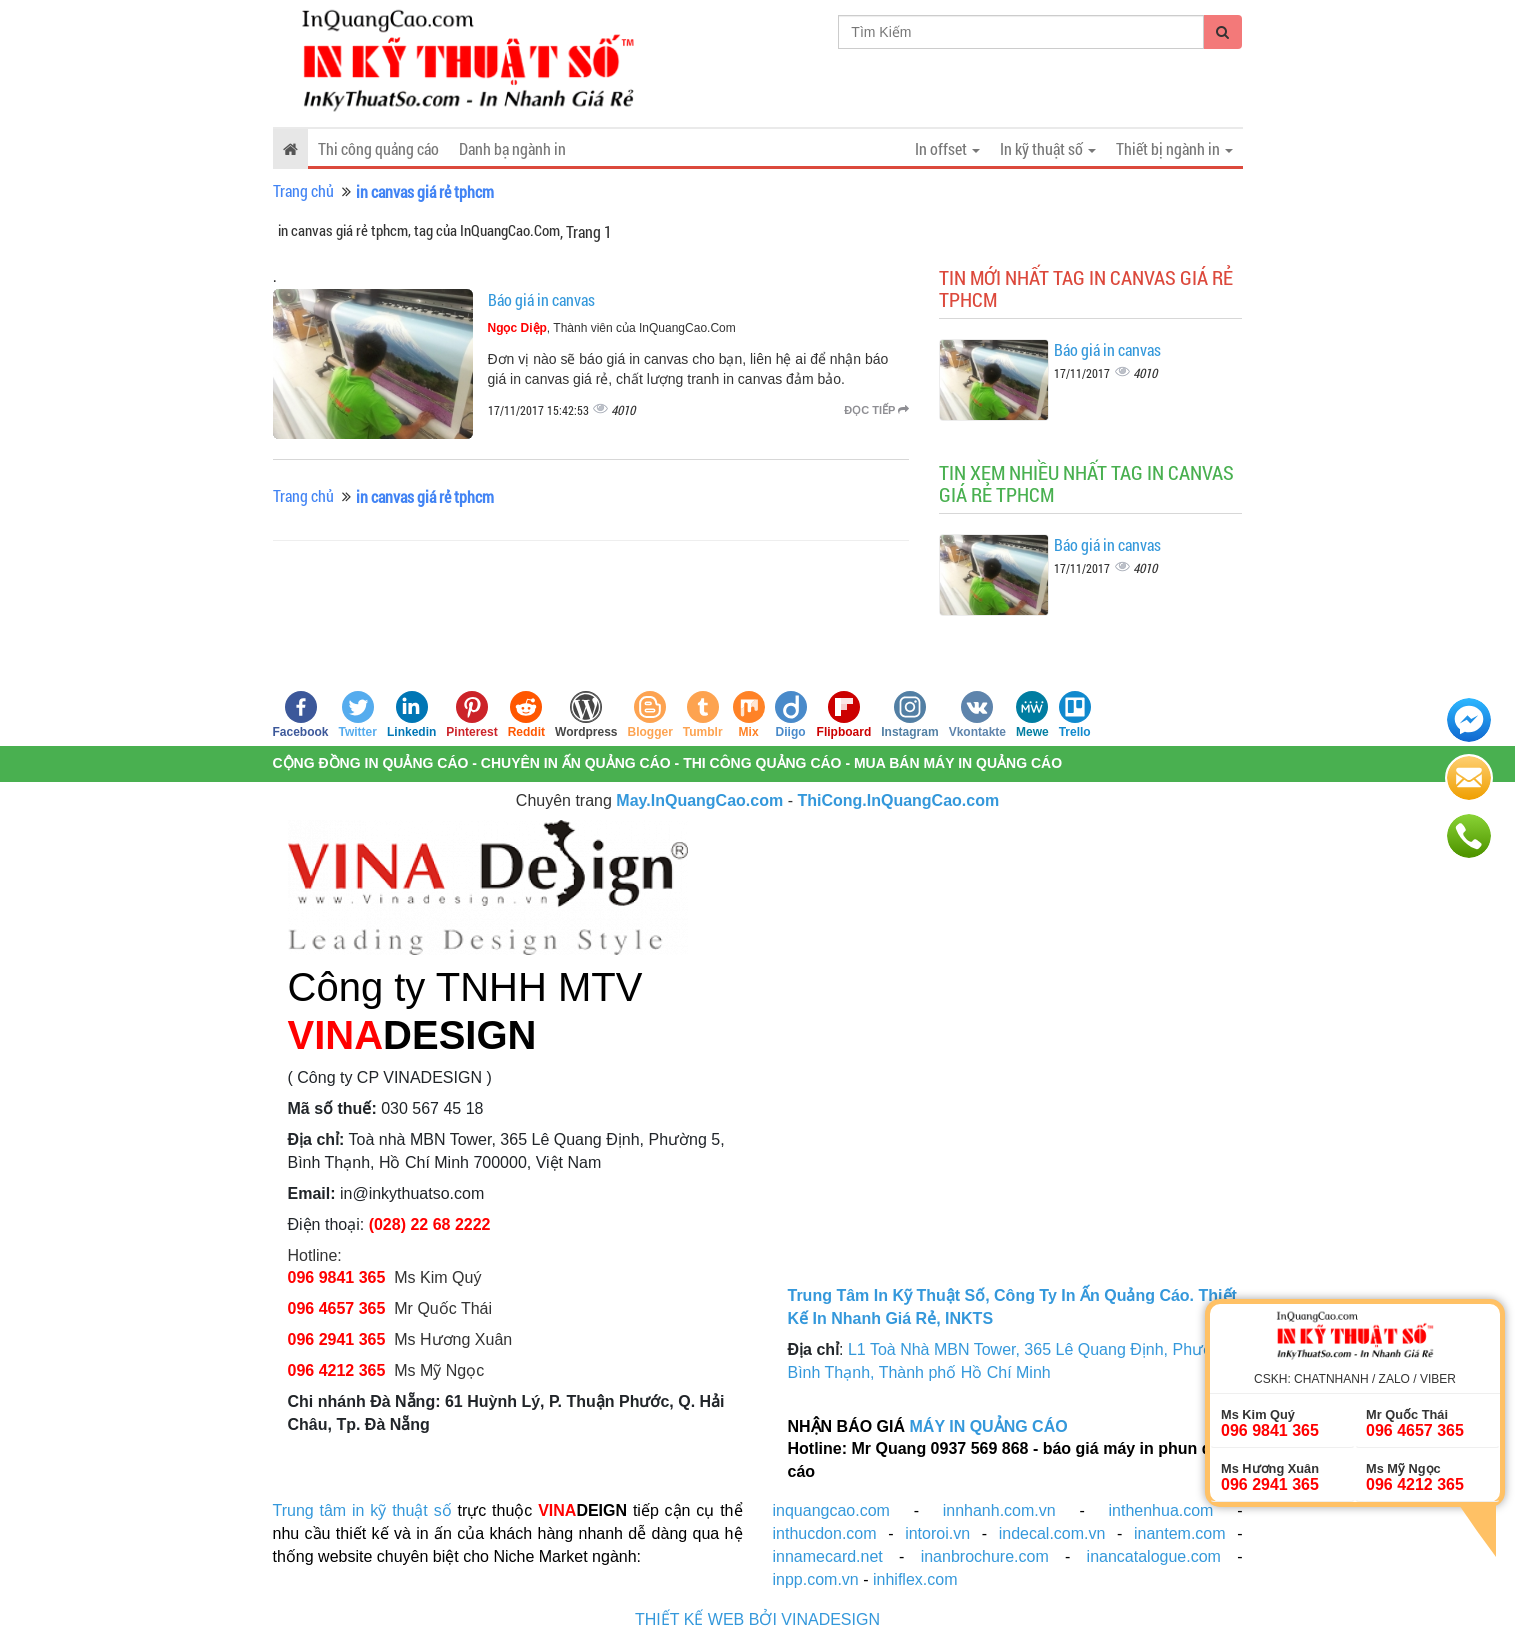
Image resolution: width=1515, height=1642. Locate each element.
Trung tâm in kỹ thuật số (362, 1510)
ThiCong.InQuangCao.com (898, 800)
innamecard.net (828, 1556)
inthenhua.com (1160, 1510)
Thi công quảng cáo (378, 148)
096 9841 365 (337, 1277)
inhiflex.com (915, 1579)
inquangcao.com (831, 1510)
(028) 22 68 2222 (430, 1224)
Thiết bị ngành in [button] (1174, 148)
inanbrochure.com (985, 1556)
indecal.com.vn (1052, 1533)
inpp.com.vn (816, 1579)
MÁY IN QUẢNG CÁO (989, 1426)
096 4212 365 (337, 1370)
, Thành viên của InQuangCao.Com (612, 328)
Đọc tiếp (876, 410)
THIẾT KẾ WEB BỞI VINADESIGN (757, 1619)
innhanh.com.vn (999, 1510)
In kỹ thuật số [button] (1048, 148)
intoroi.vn (937, 1533)
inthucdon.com (825, 1533)
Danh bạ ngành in (512, 148)
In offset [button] (947, 148)
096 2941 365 (337, 1339)
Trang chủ (303, 190)
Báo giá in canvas (541, 299)
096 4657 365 (339, 1308)
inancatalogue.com (1154, 1556)
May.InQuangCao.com (699, 800)
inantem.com (1180, 1533)
